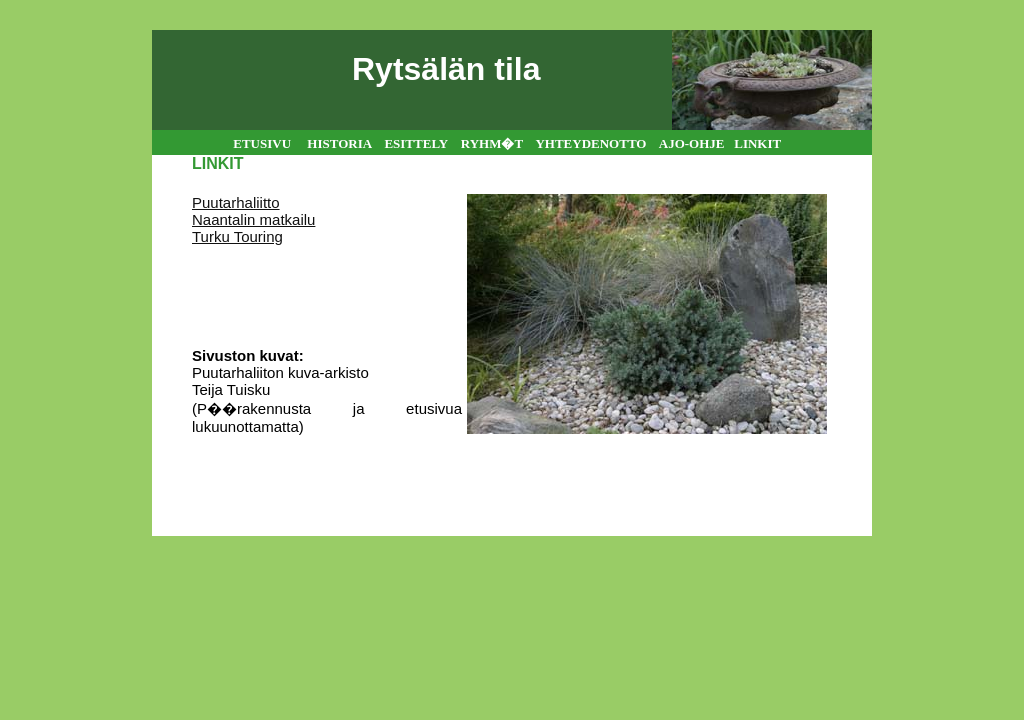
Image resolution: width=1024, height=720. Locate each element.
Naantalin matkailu (253, 219)
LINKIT (757, 143)
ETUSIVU (262, 143)
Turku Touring (237, 236)
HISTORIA (339, 143)
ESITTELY (415, 143)
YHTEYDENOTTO (590, 143)
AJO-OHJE (693, 143)
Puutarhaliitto (236, 202)
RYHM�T (492, 143)
